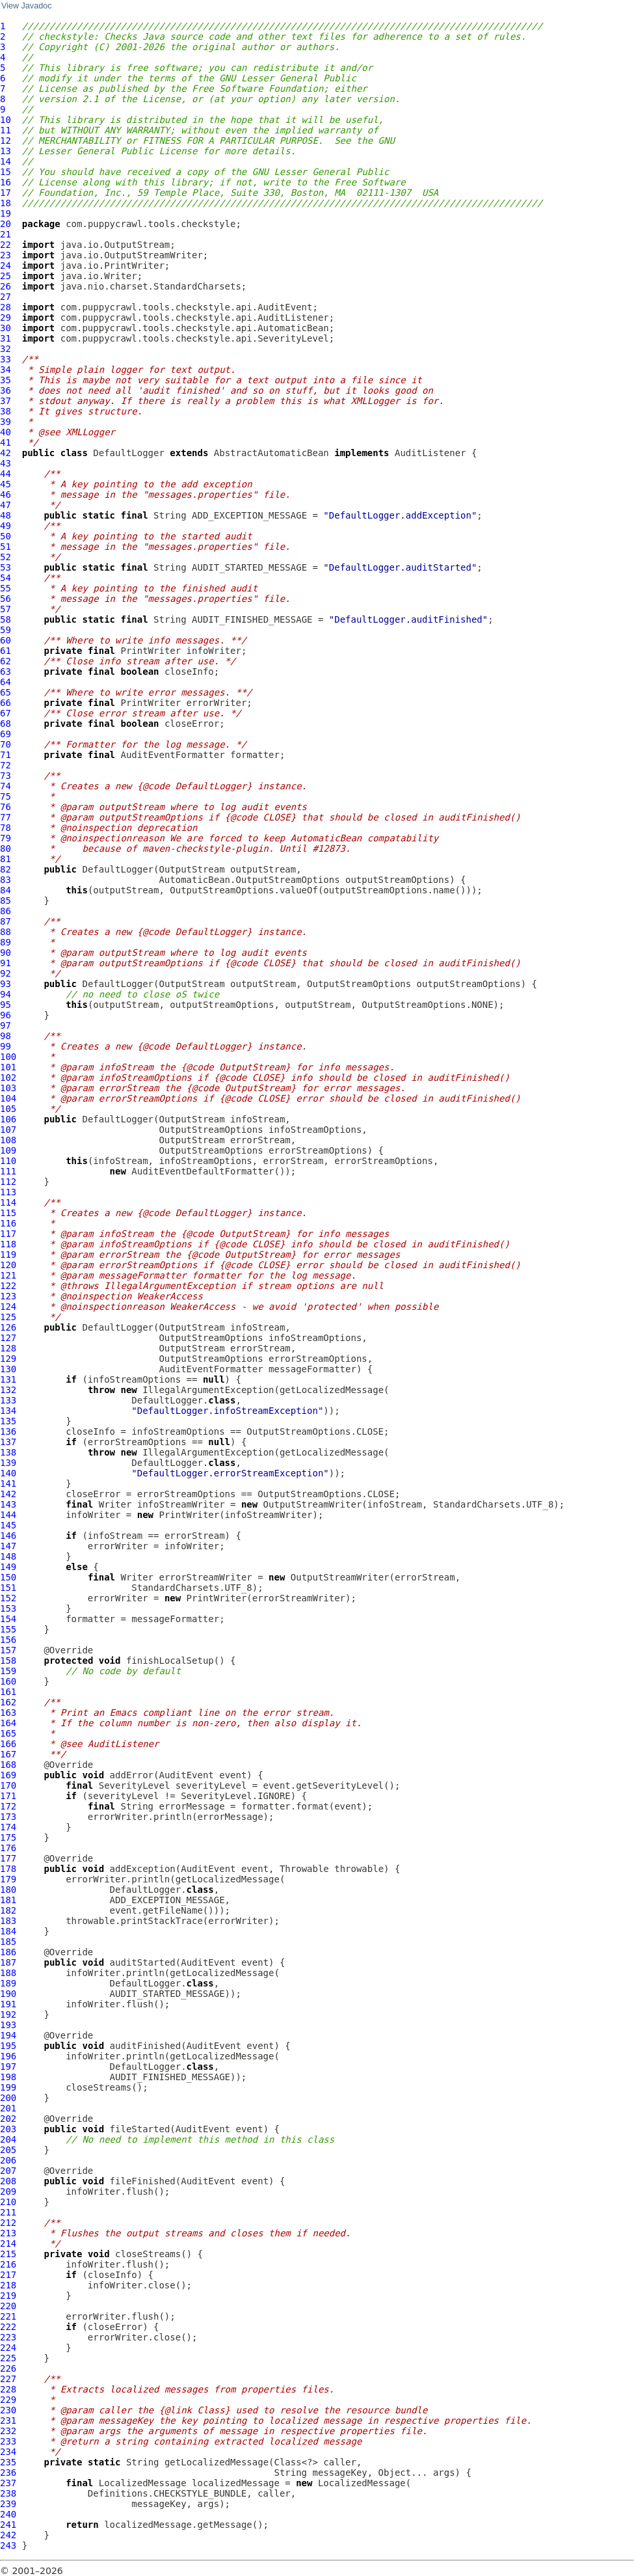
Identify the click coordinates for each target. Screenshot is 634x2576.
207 (8, 2170)
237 (8, 2483)
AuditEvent (186, 1775)
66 (5, 703)
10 (5, 120)
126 (8, 1327)
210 (8, 2202)
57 (5, 609)
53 (5, 567)
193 (8, 2025)
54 (5, 578)
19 (5, 213)
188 (8, 1973)
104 (8, 1098)
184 (8, 1931)
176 (8, 1848)
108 (8, 1140)
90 (5, 952)
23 (5, 255)
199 (8, 2087)
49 (5, 526)
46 (5, 494)
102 (8, 1077)
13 (5, 151)
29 (5, 317)
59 (5, 630)
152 (8, 1598)
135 (8, 1421)
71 (5, 755)
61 (5, 650)
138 (8, 1452)
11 (5, 130)
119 (8, 1254)
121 (8, 1275)
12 (5, 140)
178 (8, 1869)
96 (5, 1015)
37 (5, 401)
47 (5, 505)
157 (8, 1650)
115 (8, 1213)
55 (5, 588)
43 (5, 463)
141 (8, 1483)
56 (5, 598)
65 (5, 692)
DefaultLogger (129, 453)
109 (8, 1150)
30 (5, 328)
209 (8, 2191)
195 (8, 2045)
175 (8, 1837)
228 (8, 2389)
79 (5, 838)
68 (5, 723)
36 (5, 390)
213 (8, 2233)
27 (5, 296)
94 (5, 994)
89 (5, 942)
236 (8, 2472)
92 (5, 973)
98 (5, 1036)
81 (5, 859)
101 (8, 1067)
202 (8, 2118)
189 (8, 1983)
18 (5, 203)
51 (5, 546)
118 (8, 1244)
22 (5, 244)
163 (8, 1712)
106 (8, 1119)
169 (8, 1775)
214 (8, 2243)
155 (8, 1629)
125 (8, 1317)
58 (5, 619)
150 (8, 1577)
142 (8, 1494)
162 (8, 1702)
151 (8, 1587)
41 (5, 442)
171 (8, 1796)
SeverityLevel (134, 1785)
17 (5, 192)
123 (8, 1296)
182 (8, 1910)
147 (8, 1546)
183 (8, 1921)
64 (5, 682)
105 (8, 1109)
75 (5, 796)
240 (8, 2514)
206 (8, 2160)
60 (5, 640)
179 (8, 1879)
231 (8, 2420)
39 (5, 421)
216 (8, 2264)
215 (8, 2254)
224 (8, 2347)
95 (5, 1004)
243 (8, 2545)
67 (5, 713)
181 (8, 1900)
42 (5, 453)
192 (8, 2014)
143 (8, 1504)
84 (5, 890)
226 (8, 2368)
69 (5, 734)
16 (5, 182)
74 (5, 786)
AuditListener (430, 453)
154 (8, 1619)
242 (8, 2535)
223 (8, 2337)
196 (8, 2056)
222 (8, 2327)
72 (5, 765)
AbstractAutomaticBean (271, 453)
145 (8, 1525)
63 (5, 671)
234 (8, 2452)
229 (8, 2399)
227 (8, 2379)
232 (8, 2431)
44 (5, 473)
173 (8, 1816)
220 (8, 2306)
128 (8, 1348)
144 (8, 1515)
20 (5, 224)
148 (8, 1556)
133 (8, 1400)
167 (8, 1754)
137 (8, 1442)
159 (8, 1671)
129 (8, 1358)
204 (8, 2139)
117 (8, 1233)
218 (8, 2285)
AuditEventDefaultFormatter (202, 1171)
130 (8, 1369)
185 (8, 1941)
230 (8, 2410)
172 (8, 1806)
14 (5, 161)
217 (8, 2275)
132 (8, 1390)
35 (5, 380)
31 (5, 338)
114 (8, 1202)
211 (8, 2212)
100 (8, 1056)
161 (8, 1692)
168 (8, 1764)
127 (8, 1338)
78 (5, 827)
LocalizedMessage (143, 2483)
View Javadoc (26, 5)
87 (5, 921)
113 (8, 1192)
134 (8, 1410)
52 (5, 557)
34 (5, 369)
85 (5, 900)
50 (5, 536)
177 (8, 1858)
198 (8, 2077)
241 (8, 2524)
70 (5, 744)
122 (8, 1286)
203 (8, 2129)
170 (8, 1785)
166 (8, 1744)
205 (8, 2150)
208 (8, 2181)
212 (8, 2222)
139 (8, 1462)
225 (8, 2358)
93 (5, 984)
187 (8, 1962)
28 (5, 307)
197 (8, 2066)
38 (5, 411)
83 (5, 879)
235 (8, 2462)
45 (5, 484)
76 (5, 807)
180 (8, 1889)
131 (8, 1379)
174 (8, 1827)
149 (8, 1567)
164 (8, 1723)
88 (5, 932)
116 (8, 1223)
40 (5, 432)
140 (8, 1473)
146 (8, 1535)
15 (5, 172)
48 (5, 515)
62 (5, 661)
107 (8, 1129)
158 (8, 1660)
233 (8, 2441)
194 (8, 2035)
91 (5, 963)
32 (5, 349)
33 (5, 359)
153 (8, 1608)
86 (5, 911)
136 (8, 1431)
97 (5, 1025)
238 (8, 2493)
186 (8, 1952)
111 (8, 1171)
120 (8, 1265)
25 (5, 276)
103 (8, 1088)
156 (8, 1639)
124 (8, 1306)
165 (8, 1733)
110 (8, 1161)
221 (8, 2316)
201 (8, 2108)
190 (8, 1993)
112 (8, 1181)
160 (8, 1681)
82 (5, 869)
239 (8, 2504)
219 (8, 2295)
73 (5, 775)
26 (5, 286)
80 (5, 848)
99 (5, 1046)
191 (8, 2004)
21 (5, 234)
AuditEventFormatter (172, 755)
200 (8, 2098)
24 (5, 265)
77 (5, 817)
